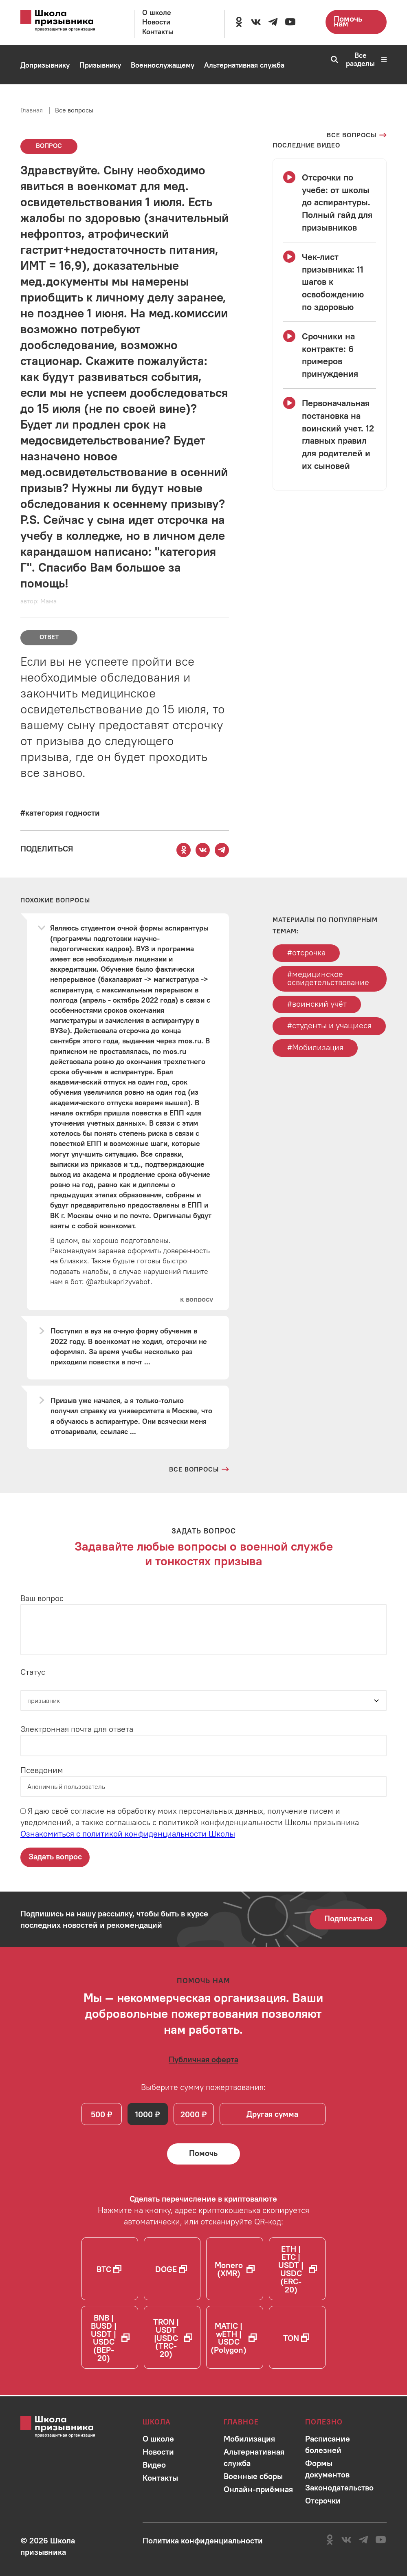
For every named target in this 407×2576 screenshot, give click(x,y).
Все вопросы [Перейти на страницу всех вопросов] (74, 110)
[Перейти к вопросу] (196, 1299)
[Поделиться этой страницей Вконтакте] (202, 850)
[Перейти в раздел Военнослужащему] (162, 65)
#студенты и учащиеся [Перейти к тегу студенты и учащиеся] (329, 1026)
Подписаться (348, 1919)
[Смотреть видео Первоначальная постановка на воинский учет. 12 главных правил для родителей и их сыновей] (329, 434)
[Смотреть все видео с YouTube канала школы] (306, 145)
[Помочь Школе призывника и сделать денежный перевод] (203, 2154)
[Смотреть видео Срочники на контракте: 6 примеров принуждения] (329, 355)
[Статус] (203, 1700)
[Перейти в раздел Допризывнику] (45, 65)
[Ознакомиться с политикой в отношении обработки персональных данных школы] (203, 2540)
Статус (32, 1672)
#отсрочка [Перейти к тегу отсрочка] (306, 952)
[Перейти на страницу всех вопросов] (357, 135)
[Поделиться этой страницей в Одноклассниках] (183, 850)
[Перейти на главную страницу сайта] (66, 21)
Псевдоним (41, 1770)
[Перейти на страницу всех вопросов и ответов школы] (199, 1469)
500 (98, 2115)
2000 (191, 2115)
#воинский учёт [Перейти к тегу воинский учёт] (317, 1004)
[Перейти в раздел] (158, 2438)
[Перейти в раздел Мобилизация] (43, 104)
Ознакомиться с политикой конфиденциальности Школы (127, 1834)
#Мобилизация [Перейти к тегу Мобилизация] (315, 1048)
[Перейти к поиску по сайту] (332, 59)
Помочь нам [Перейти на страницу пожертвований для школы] (348, 21)
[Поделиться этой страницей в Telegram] (222, 850)
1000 (145, 2115)
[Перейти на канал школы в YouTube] (290, 22)
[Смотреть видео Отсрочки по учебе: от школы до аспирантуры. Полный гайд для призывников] (329, 202)
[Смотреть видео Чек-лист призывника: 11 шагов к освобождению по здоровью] (329, 282)
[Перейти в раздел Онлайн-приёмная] (106, 104)
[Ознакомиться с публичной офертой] (203, 2060)
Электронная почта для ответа (76, 1729)
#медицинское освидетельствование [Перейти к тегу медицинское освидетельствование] (328, 978)
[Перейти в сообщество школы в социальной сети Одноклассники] (239, 22)
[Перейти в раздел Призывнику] (100, 65)
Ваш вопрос (42, 1598)
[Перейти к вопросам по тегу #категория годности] (60, 812)
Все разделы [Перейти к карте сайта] (366, 59)
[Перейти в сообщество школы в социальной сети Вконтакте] (256, 22)
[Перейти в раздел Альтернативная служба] (244, 65)
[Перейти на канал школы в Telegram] (273, 22)
